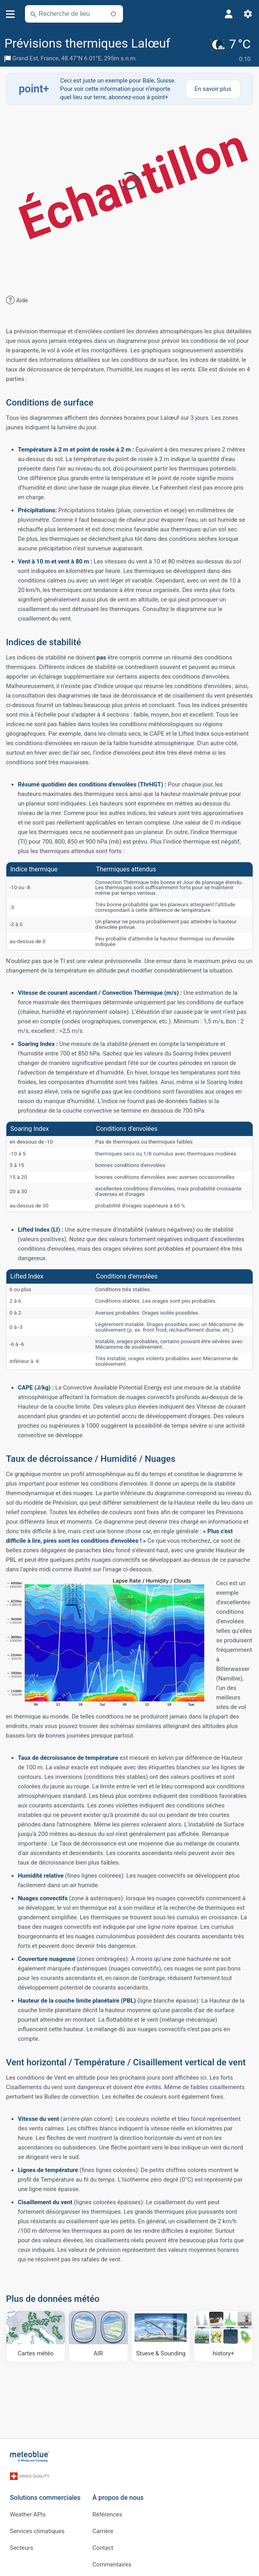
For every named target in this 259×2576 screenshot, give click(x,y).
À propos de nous (118, 2493)
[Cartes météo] (35, 2336)
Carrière (102, 2526)
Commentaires (111, 2560)
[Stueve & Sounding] (161, 2336)
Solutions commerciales (45, 2493)
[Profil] (228, 14)
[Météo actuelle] (231, 50)
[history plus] (223, 2336)
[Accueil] (30, 2456)
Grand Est (25, 58)
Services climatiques (37, 2526)
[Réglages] (248, 14)
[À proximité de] (113, 14)
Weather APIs (28, 2510)
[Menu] (10, 14)
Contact (102, 2543)
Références (107, 2510)
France (49, 58)
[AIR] (98, 2336)
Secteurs (21, 2543)
